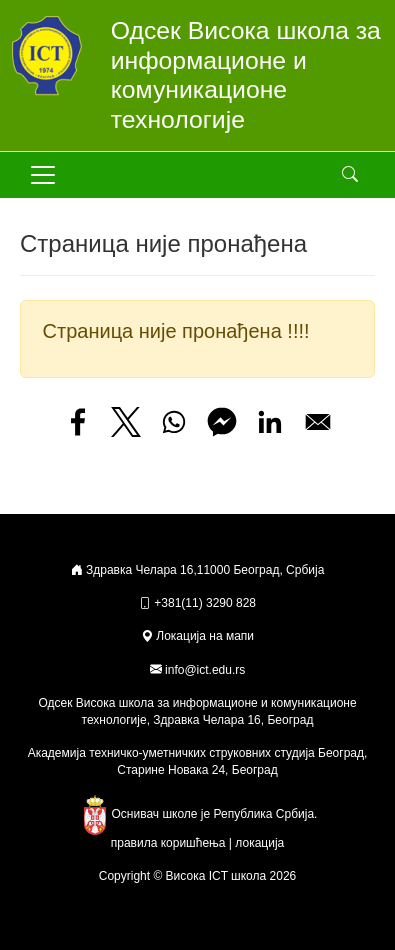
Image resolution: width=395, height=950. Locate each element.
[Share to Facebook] (78, 422)
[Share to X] (126, 422)
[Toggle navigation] (43, 175)
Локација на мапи (197, 636)
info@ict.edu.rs (205, 670)
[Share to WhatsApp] (174, 422)
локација (259, 843)
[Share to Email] (318, 422)
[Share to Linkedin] (270, 422)
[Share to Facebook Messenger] (222, 422)
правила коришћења (168, 843)
